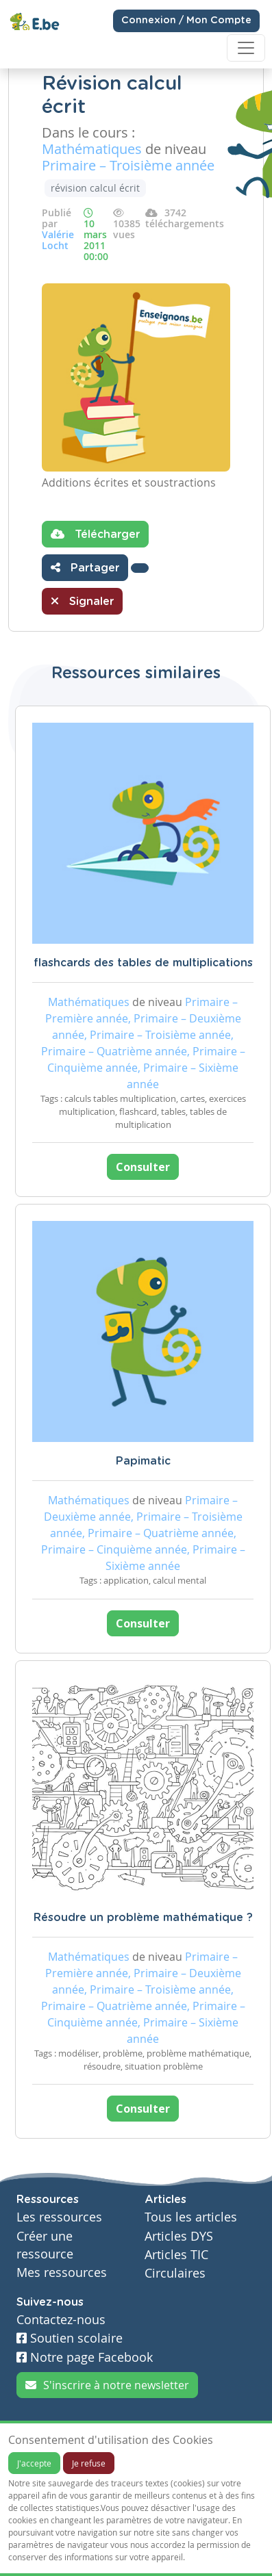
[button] (140, 568)
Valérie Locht (58, 240)
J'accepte (34, 2463)
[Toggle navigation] (246, 48)
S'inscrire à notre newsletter (107, 2385)
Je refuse (89, 2463)
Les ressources (59, 2217)
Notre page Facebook (84, 2357)
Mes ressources (61, 2272)
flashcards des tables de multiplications (143, 962)
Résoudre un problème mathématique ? (143, 1917)
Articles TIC (176, 2255)
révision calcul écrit (95, 187)
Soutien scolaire (69, 2338)
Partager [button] (85, 567)
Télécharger (95, 534)
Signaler (82, 601)
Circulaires (175, 2273)
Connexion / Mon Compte (186, 20)
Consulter (143, 1166)
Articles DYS (179, 2236)
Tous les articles (191, 2217)
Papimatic (143, 1461)
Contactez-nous (61, 2320)
